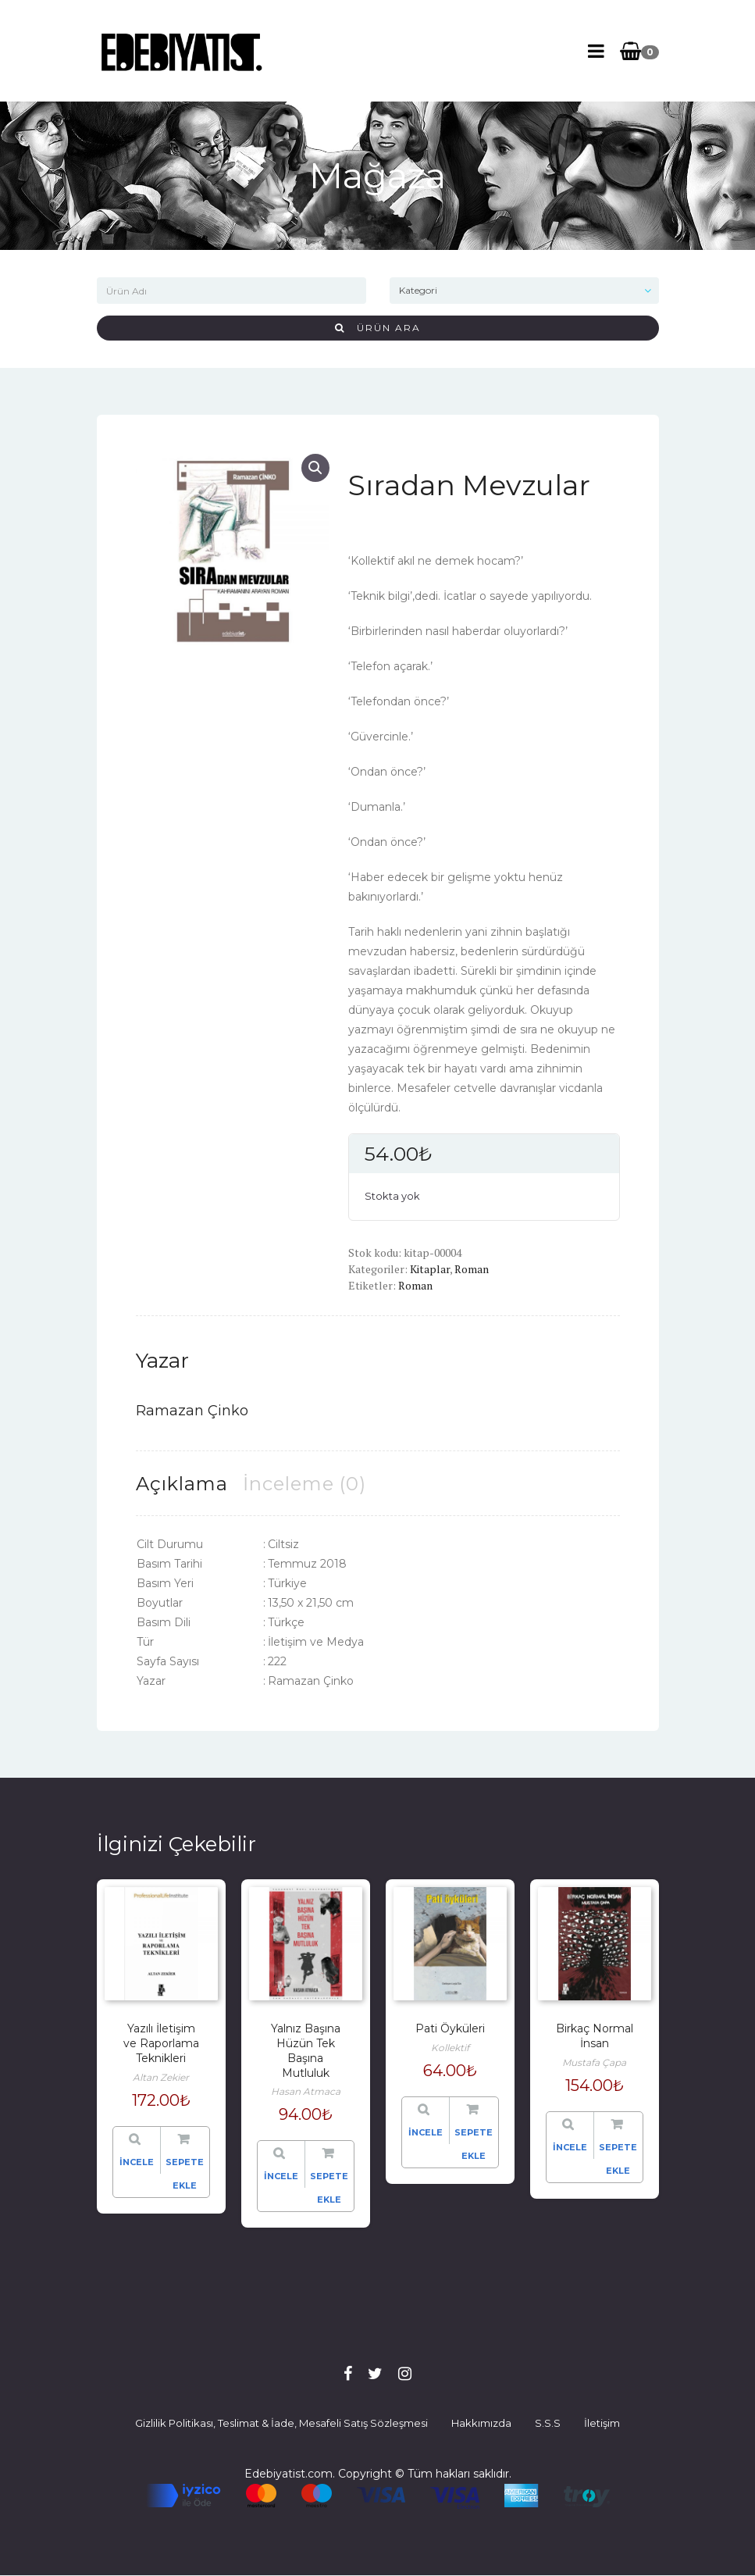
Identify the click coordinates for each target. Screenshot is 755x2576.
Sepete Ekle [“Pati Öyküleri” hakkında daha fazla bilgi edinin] (473, 2144)
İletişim (602, 2423)
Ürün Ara (378, 328)
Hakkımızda (481, 2423)
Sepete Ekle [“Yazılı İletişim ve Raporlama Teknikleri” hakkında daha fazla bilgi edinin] (185, 2174)
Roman (471, 1268)
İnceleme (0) (304, 1483)
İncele (136, 2162)
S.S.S (548, 2423)
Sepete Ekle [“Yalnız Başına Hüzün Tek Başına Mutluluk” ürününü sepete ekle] (329, 2188)
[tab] (182, 1483)
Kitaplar (430, 1268)
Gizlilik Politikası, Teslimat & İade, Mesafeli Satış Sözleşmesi (281, 2423)
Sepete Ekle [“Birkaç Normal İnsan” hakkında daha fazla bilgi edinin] (618, 2159)
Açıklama (182, 1483)
